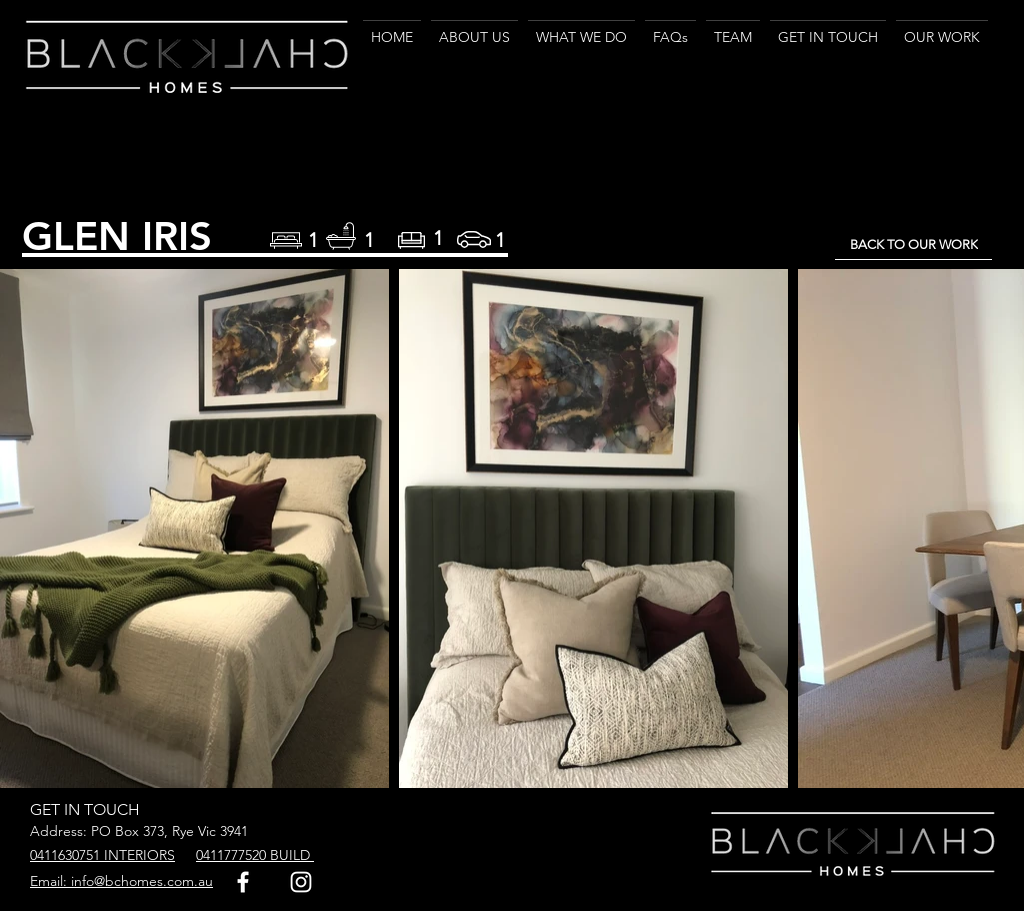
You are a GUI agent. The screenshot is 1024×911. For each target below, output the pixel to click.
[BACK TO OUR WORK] (913, 245)
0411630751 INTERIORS (102, 855)
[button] (581, 28)
